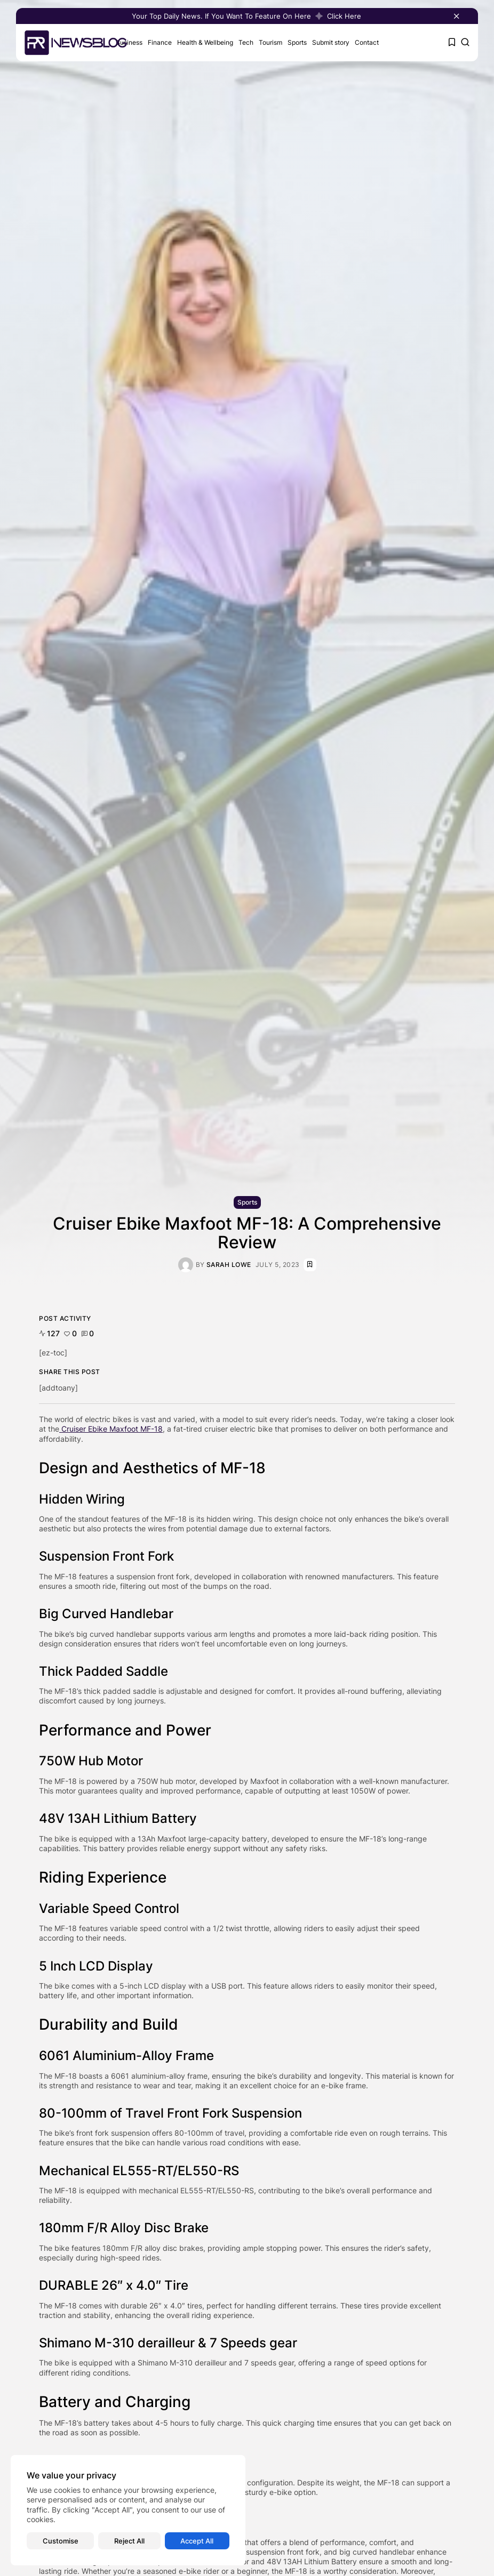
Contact (367, 42)
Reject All (129, 2541)
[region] (128, 2510)
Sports (297, 42)
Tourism (270, 42)
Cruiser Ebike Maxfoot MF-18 (111, 1428)
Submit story (330, 42)
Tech (245, 42)
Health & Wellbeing (205, 42)
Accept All (196, 2541)
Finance (160, 42)
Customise (60, 2541)
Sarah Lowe (228, 1265)
